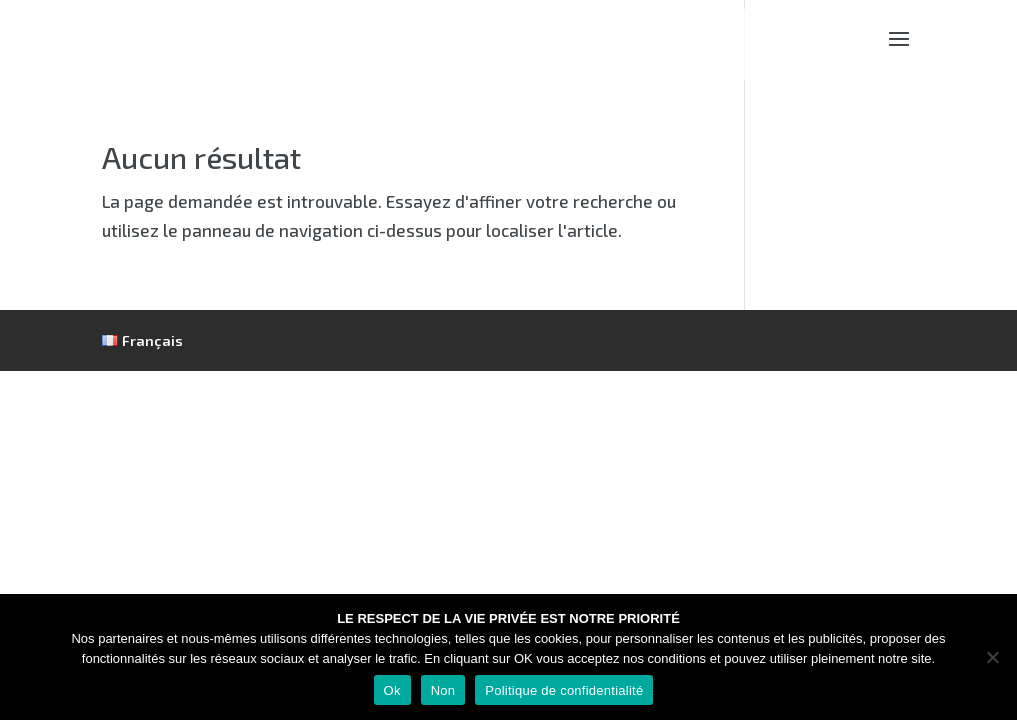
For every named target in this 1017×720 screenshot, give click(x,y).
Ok (392, 690)
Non (443, 690)
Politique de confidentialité (564, 690)
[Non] (992, 657)
